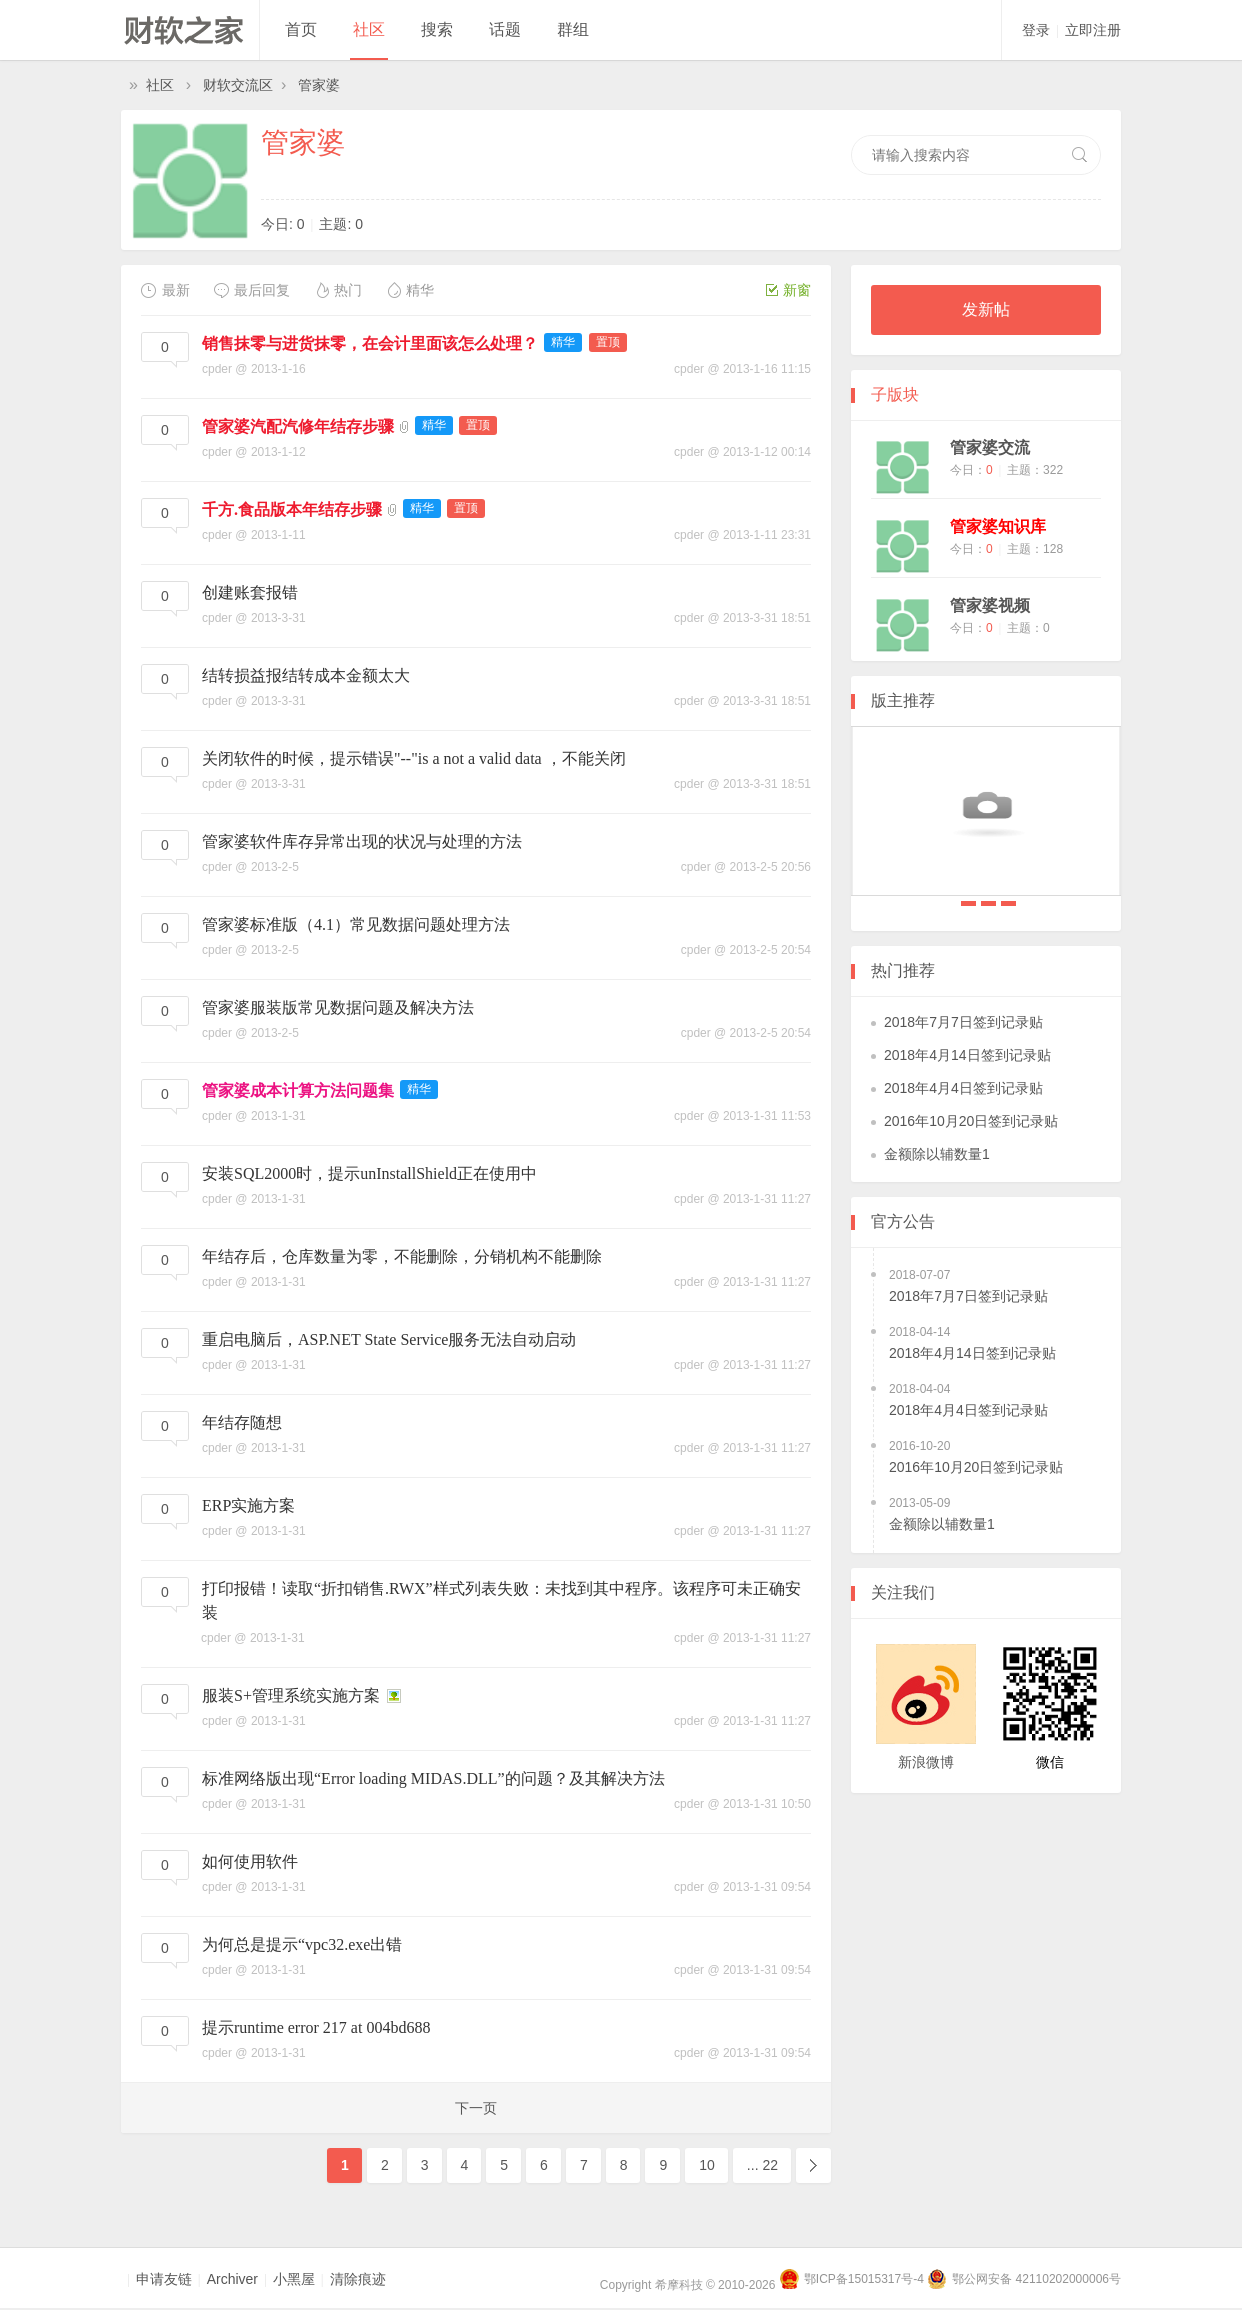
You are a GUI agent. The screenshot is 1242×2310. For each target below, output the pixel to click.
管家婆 (319, 85)
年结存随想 (242, 1422)
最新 (165, 290)
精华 (409, 290)
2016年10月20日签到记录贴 (971, 1121)
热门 (337, 290)
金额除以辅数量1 (937, 1154)
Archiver (232, 2279)
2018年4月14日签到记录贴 (988, 903)
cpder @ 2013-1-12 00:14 (742, 452)
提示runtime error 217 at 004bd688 (316, 2027)
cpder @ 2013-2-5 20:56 (746, 867)
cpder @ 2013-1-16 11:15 (742, 369)
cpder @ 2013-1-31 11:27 (742, 1199)
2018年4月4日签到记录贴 (1008, 903)
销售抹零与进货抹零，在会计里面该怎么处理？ (370, 343)
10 (707, 2165)
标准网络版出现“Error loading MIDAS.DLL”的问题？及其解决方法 (433, 1778)
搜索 (437, 29)
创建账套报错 (250, 592)
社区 (369, 29)
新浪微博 (926, 1762)
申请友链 (164, 2279)
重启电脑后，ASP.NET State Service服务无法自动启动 (389, 1339)
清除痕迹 (358, 2279)
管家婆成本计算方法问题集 (298, 1090)
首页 (301, 29)
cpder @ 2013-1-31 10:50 (742, 1804)
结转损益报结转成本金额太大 (306, 675)
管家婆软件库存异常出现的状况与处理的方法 (362, 841)
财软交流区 (238, 85)
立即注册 (1093, 30)
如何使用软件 (250, 1861)
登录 (1036, 30)
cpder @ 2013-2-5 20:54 (746, 950)
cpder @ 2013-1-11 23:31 (742, 535)
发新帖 (986, 309)
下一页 (476, 2108)
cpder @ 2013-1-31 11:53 (742, 1116)
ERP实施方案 (248, 1505)
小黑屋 (294, 2279)
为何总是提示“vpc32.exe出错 (302, 1944)
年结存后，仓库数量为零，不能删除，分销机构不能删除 (402, 1256)
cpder (217, 369)
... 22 (762, 2165)
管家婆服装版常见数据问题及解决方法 (338, 1007)
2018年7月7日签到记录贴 (968, 903)
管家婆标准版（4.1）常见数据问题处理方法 (356, 924)
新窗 (788, 290)
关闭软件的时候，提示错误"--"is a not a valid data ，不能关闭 (414, 758)
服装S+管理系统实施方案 (291, 1695)
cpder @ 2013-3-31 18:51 (742, 618)
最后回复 (251, 290)
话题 (505, 29)
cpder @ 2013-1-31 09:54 (742, 1887)
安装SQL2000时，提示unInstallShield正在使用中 (369, 1173)
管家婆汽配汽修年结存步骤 (298, 426)
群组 (573, 29)
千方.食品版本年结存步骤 (292, 509)
